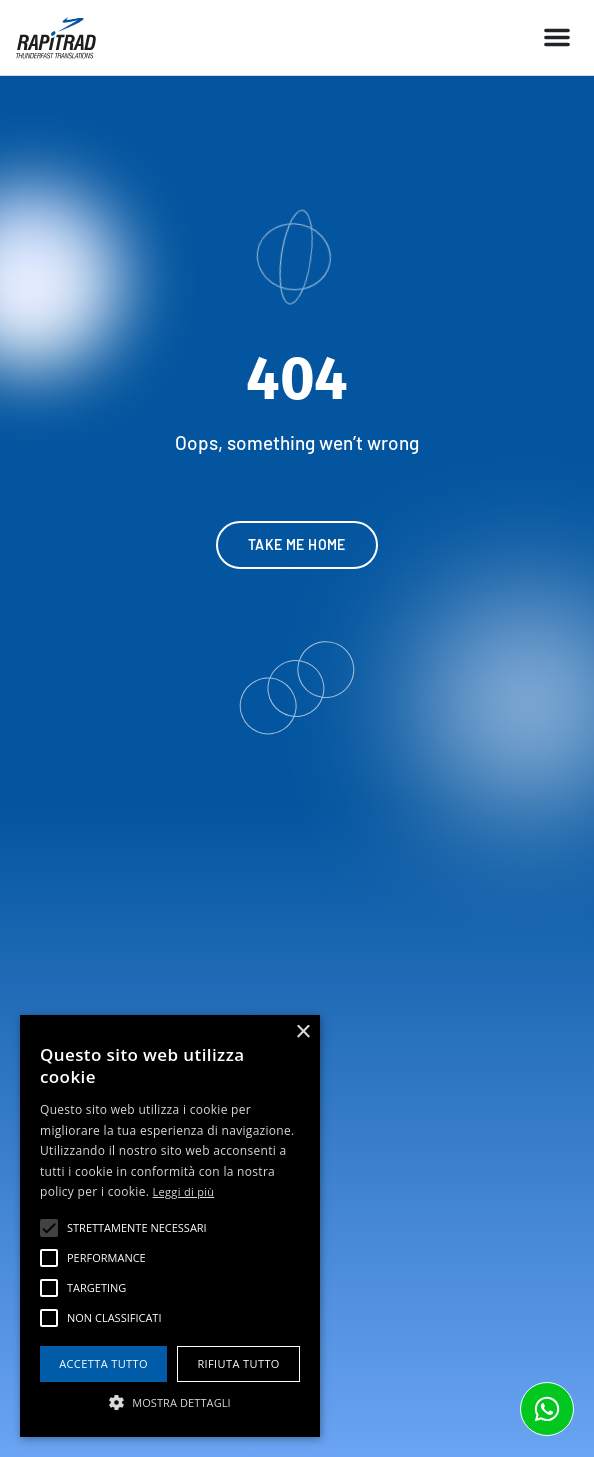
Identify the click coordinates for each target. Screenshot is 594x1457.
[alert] (170, 1226)
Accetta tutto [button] (103, 1363)
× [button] (302, 1032)
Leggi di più (184, 1191)
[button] (557, 37)
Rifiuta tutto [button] (238, 1363)
